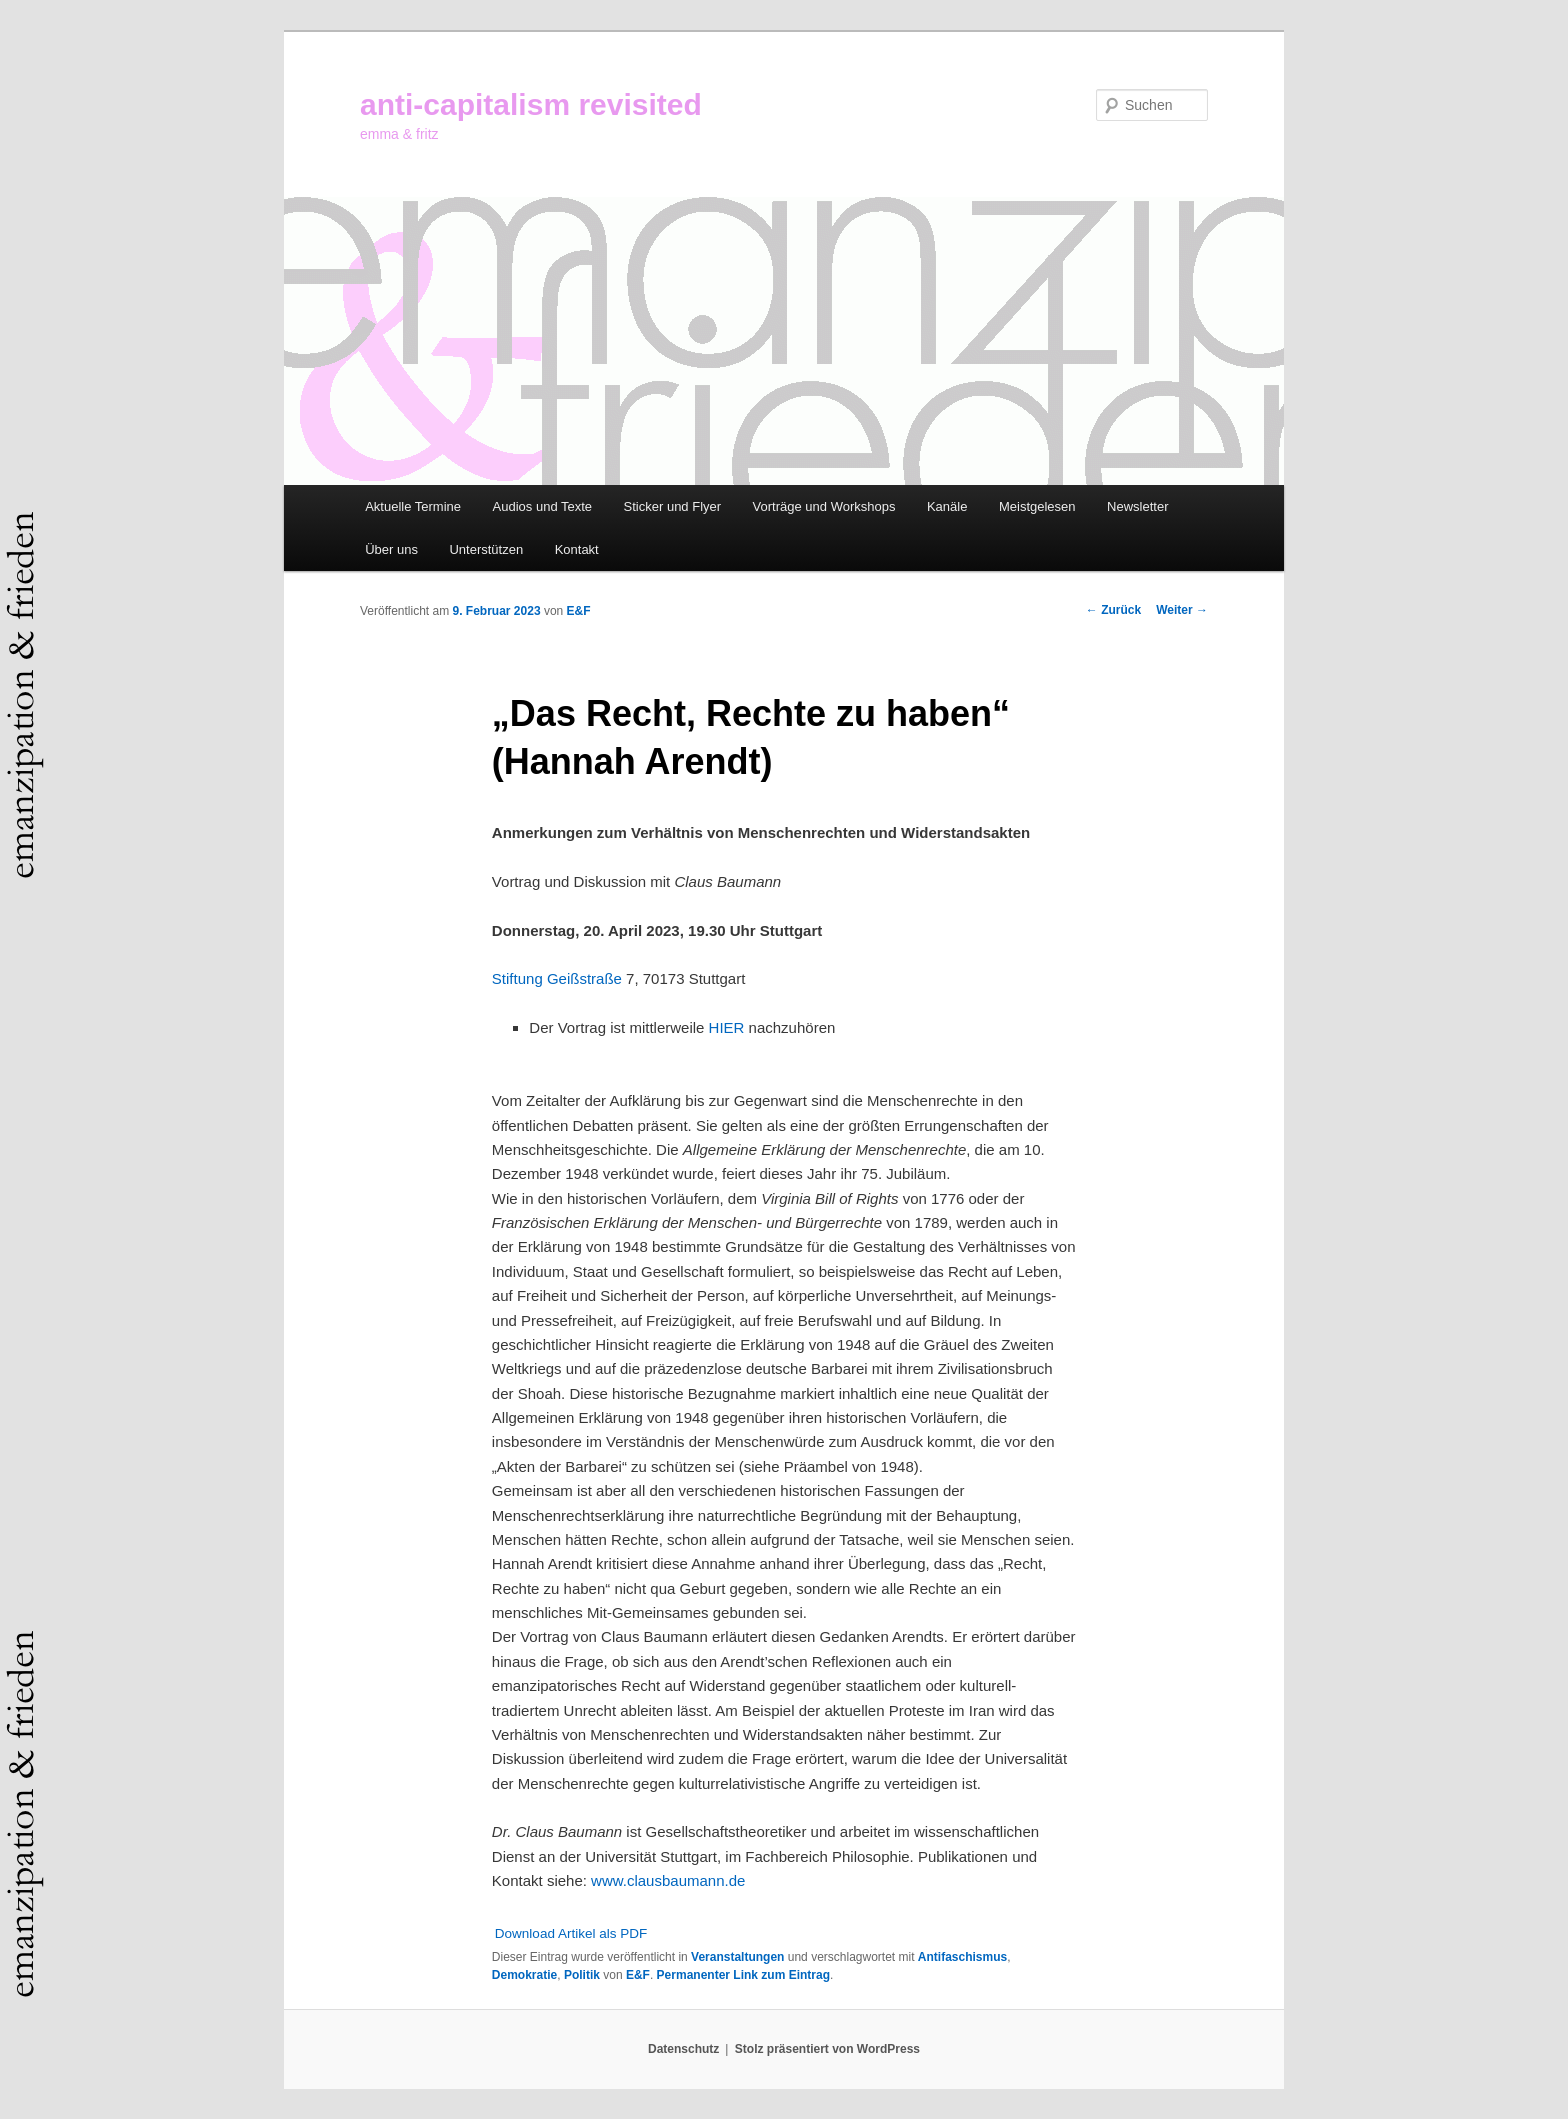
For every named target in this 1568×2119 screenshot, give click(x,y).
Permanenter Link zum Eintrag (743, 1975)
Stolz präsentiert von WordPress (827, 2049)
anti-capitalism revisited (531, 104)
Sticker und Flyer (673, 506)
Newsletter (1137, 506)
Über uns (391, 549)
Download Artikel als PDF (571, 1933)
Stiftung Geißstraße (557, 978)
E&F (579, 611)
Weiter (1182, 610)
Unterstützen (486, 549)
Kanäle (947, 506)
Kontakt (577, 549)
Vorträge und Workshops (824, 506)
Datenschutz (683, 2049)
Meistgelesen (1037, 506)
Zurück (1113, 610)
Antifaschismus (962, 1957)
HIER (727, 1027)
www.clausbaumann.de (668, 1880)
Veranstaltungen (737, 1957)
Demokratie (524, 1975)
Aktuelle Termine (413, 506)
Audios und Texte (543, 506)
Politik (582, 1975)
